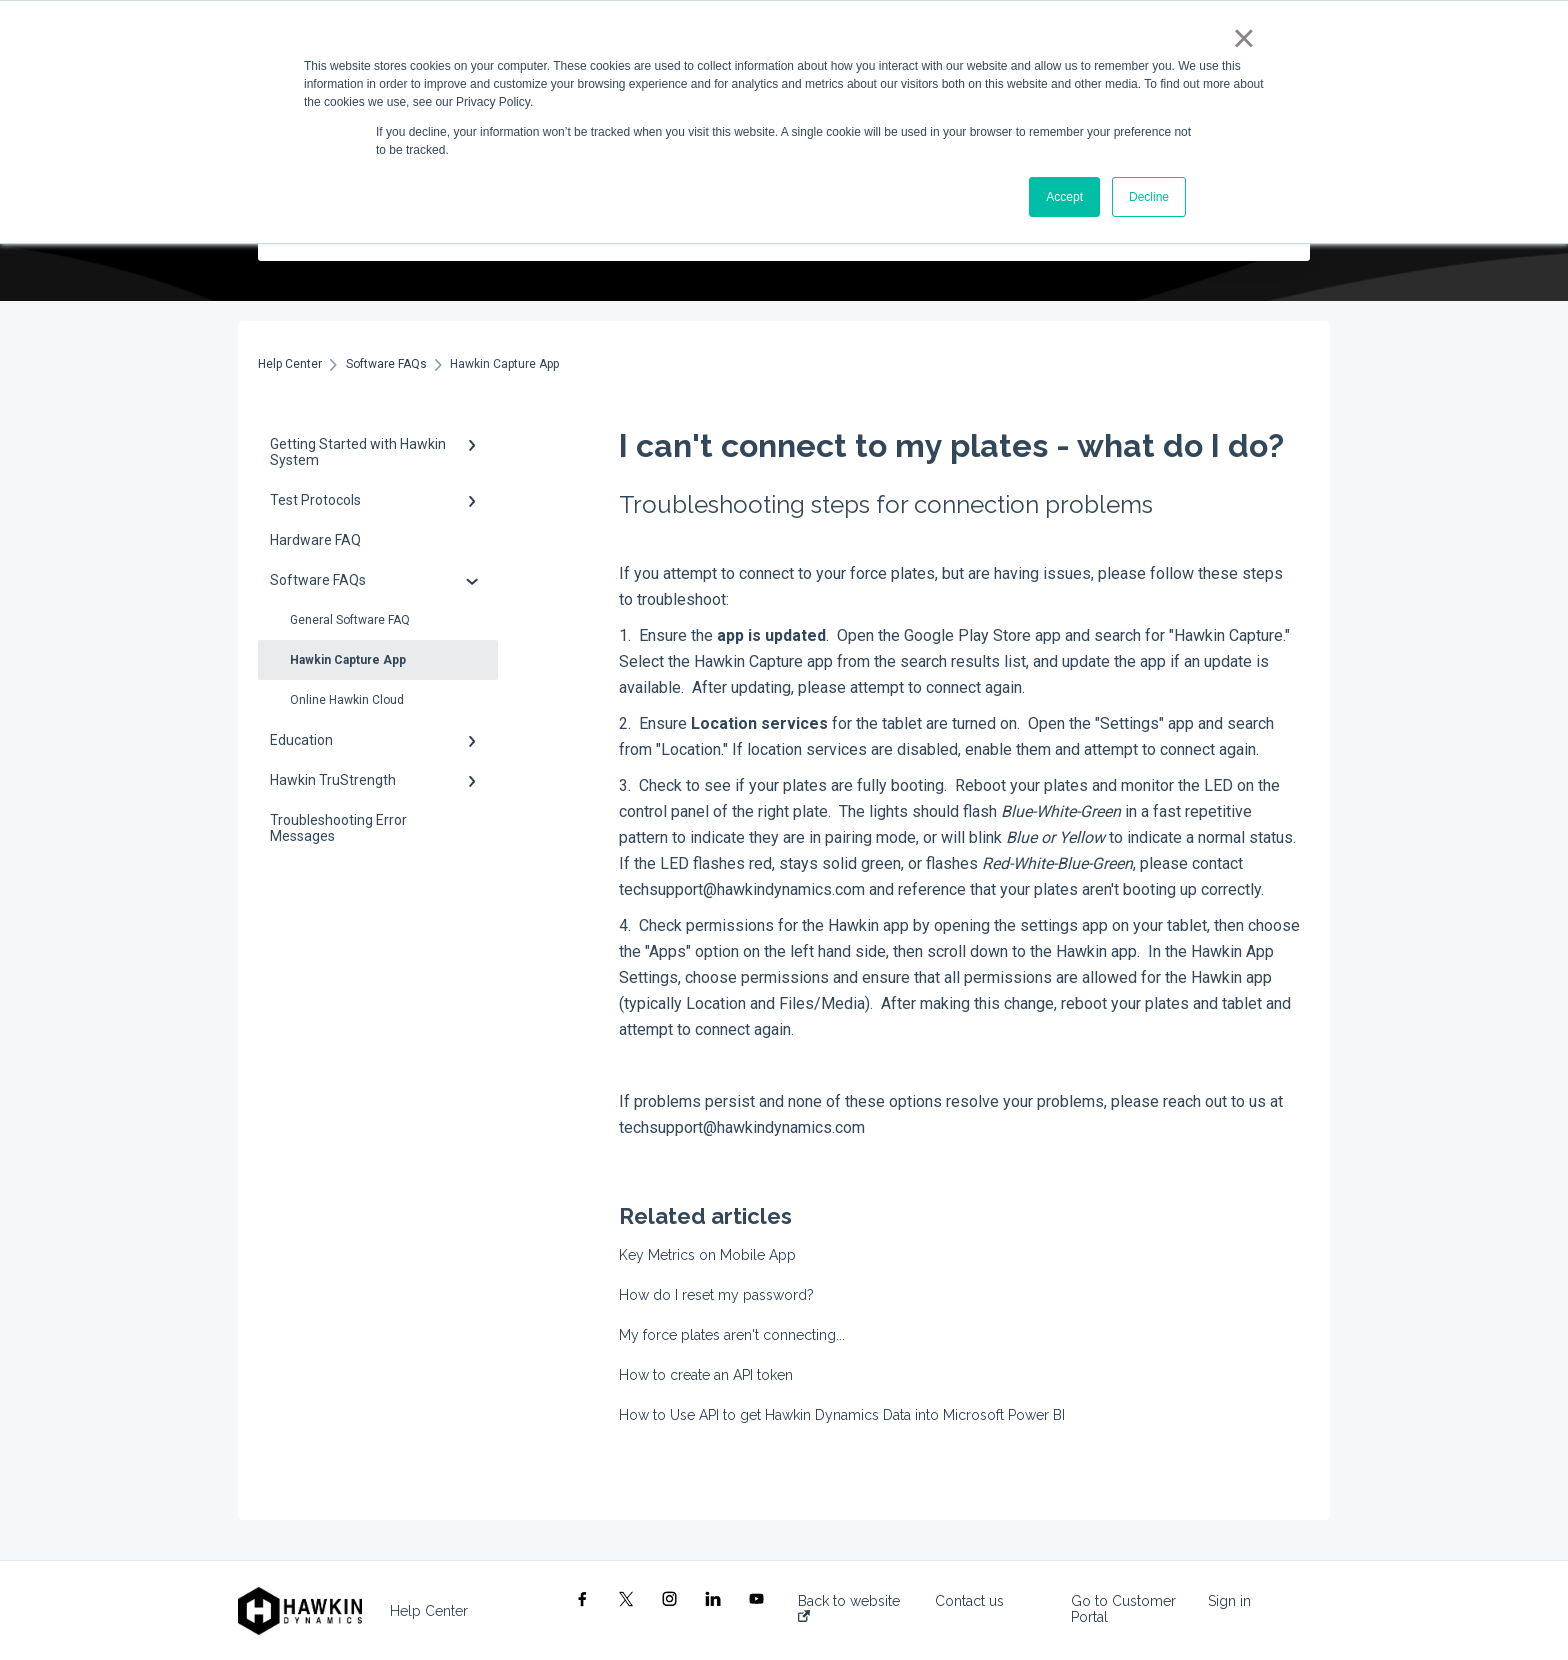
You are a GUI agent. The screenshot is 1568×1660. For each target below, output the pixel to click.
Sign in (1229, 1601)
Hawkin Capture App (348, 660)
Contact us (969, 1601)
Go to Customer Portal (1123, 1609)
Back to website (849, 1607)
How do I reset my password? (716, 1295)
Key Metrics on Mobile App (707, 1255)
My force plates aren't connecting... (732, 1335)
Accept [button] (1064, 197)
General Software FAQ (350, 620)
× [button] (1243, 38)
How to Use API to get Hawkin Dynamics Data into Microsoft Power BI (842, 1415)
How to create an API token (706, 1375)
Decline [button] (1149, 197)
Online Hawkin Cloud (347, 700)
